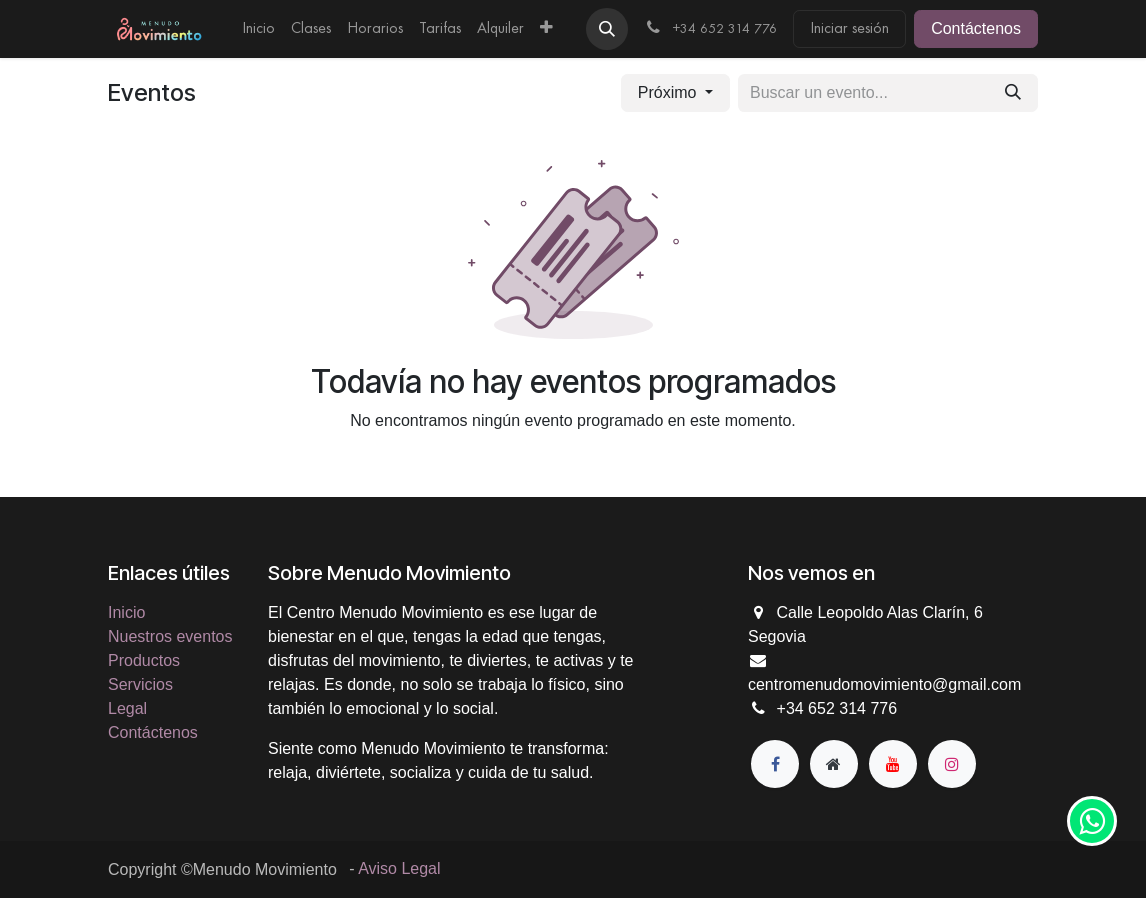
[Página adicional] (834, 764)
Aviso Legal (399, 868)
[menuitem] (258, 29)
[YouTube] (893, 764)
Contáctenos (976, 28)
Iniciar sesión (849, 29)
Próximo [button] (669, 92)
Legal (127, 708)
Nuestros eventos (170, 636)
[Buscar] (1013, 93)
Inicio (126, 612)
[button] (607, 29)
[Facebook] (775, 764)
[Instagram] (952, 764)
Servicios (140, 684)
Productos (144, 660)
